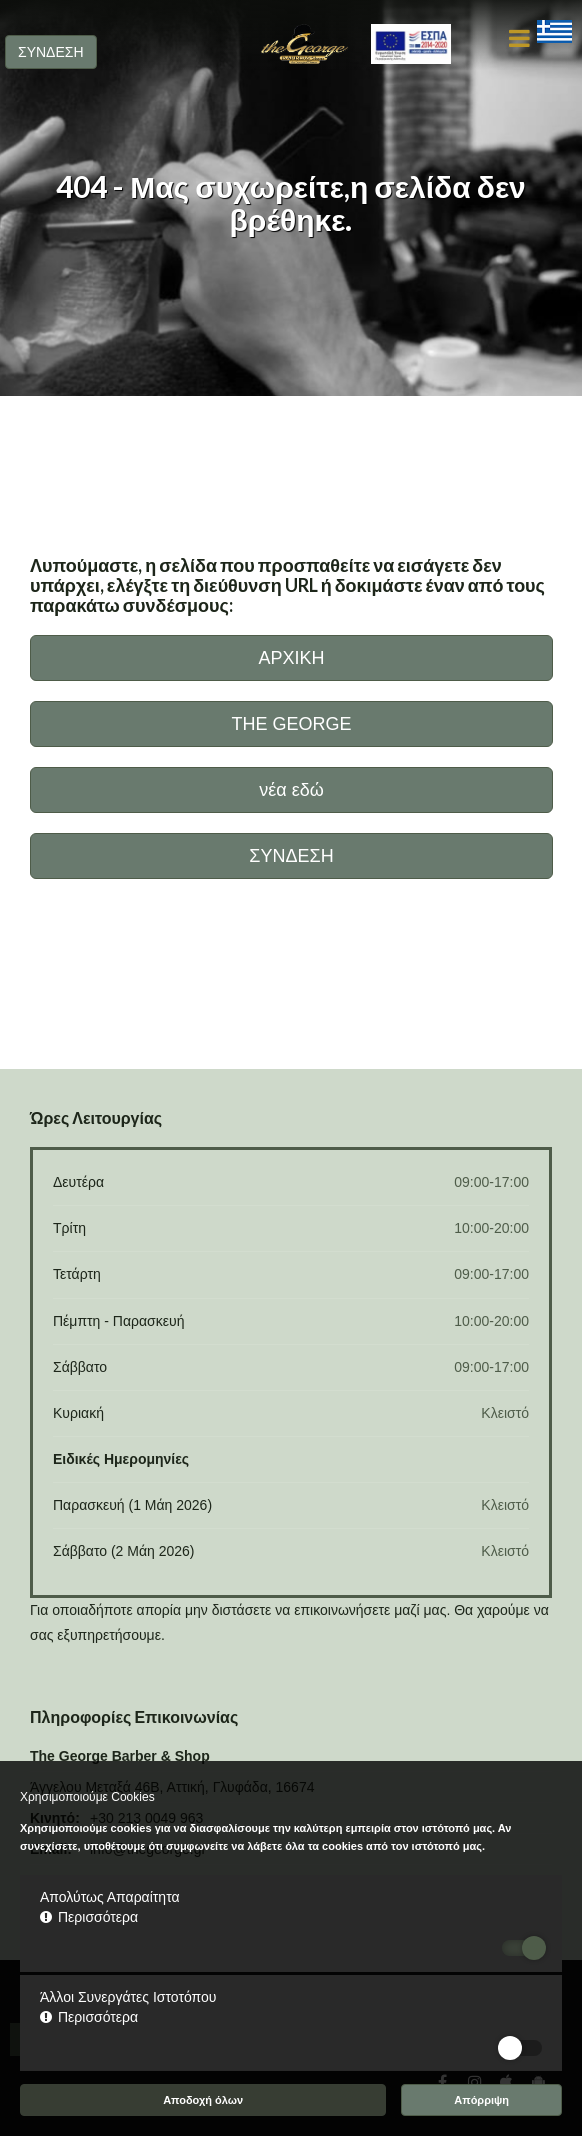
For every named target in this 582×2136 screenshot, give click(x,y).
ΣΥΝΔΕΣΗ (51, 52)
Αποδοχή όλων (203, 2100)
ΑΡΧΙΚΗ (291, 658)
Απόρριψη (481, 2100)
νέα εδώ (291, 790)
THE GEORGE (291, 724)
